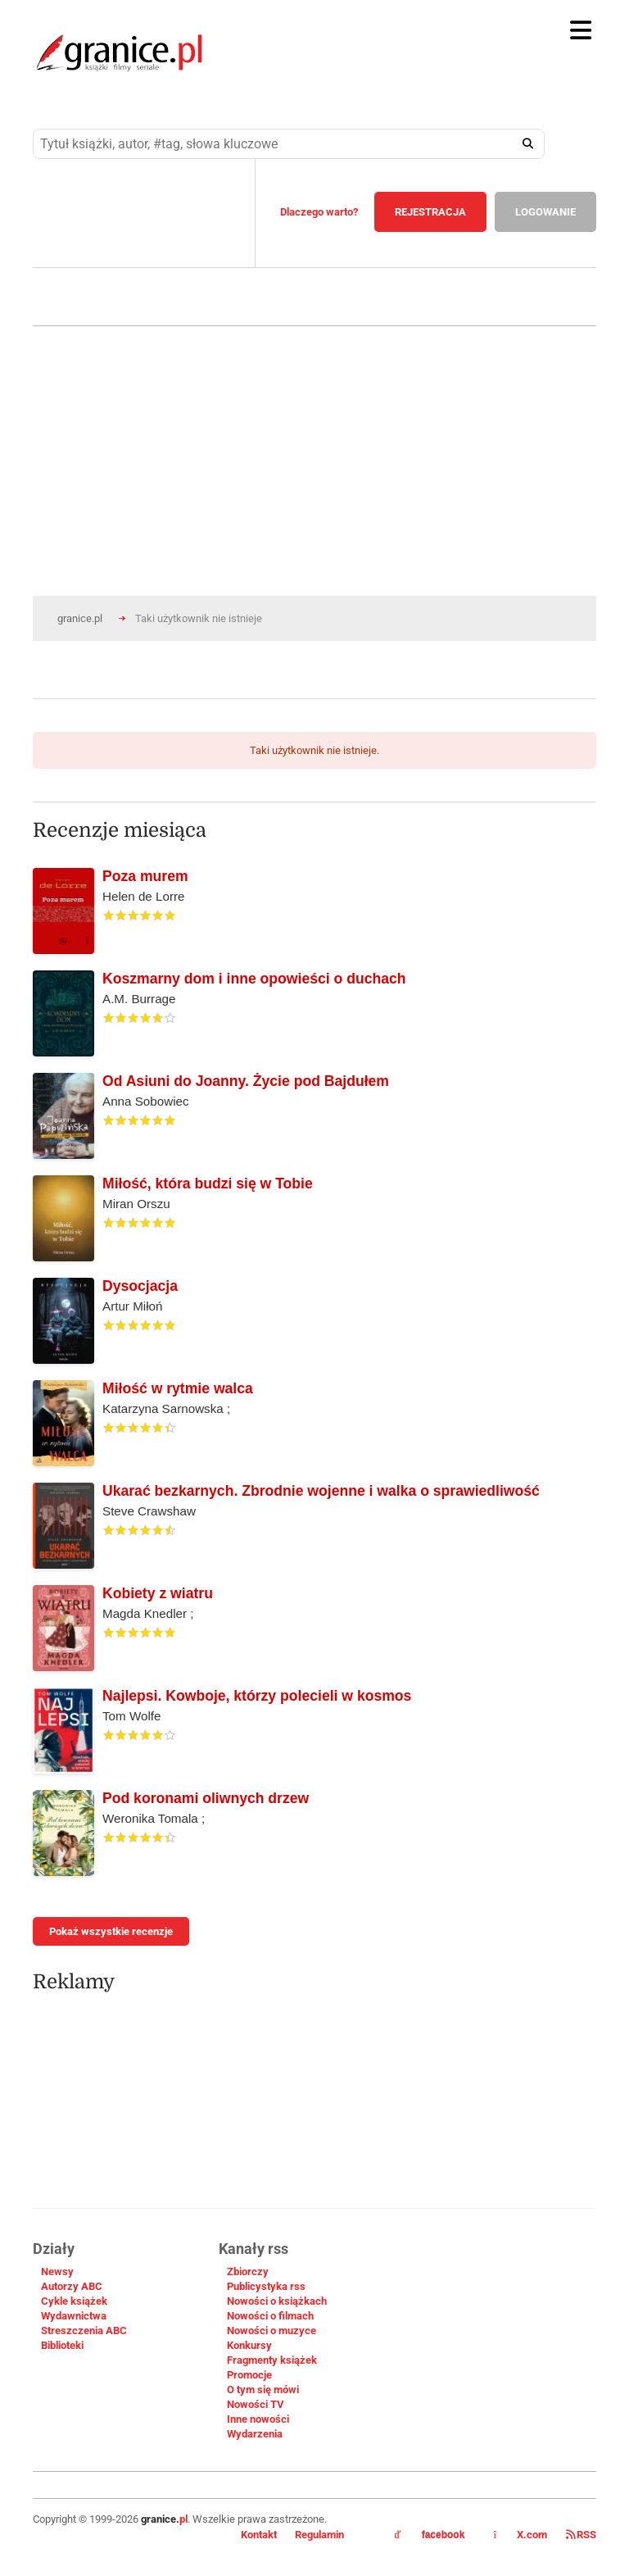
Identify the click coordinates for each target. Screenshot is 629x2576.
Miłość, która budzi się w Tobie (207, 1183)
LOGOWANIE (545, 212)
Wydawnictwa (73, 2316)
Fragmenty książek (272, 2360)
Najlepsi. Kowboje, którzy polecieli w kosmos (256, 1696)
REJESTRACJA (430, 212)
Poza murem (145, 876)
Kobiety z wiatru (157, 1593)
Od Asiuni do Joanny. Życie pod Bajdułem (245, 1081)
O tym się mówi (263, 2389)
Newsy (57, 2271)
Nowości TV (255, 2404)
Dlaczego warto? (319, 212)
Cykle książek (74, 2301)
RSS (581, 2534)
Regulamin (319, 2534)
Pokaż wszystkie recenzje (111, 1931)
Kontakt (259, 2534)
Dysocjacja (140, 1286)
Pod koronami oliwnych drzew (205, 1798)
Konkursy (249, 2345)
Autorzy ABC (71, 2286)
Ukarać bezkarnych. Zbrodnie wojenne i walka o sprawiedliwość (321, 1491)
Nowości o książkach (277, 2301)
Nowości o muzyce (271, 2330)
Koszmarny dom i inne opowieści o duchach (254, 978)
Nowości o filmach (270, 2316)
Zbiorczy (248, 2271)
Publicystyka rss (266, 2286)
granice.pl (79, 618)
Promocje (249, 2375)
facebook (430, 2535)
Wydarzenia (255, 2434)
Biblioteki (62, 2345)
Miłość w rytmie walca (177, 1388)
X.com (521, 2534)
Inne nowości (258, 2419)
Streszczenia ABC (84, 2330)
